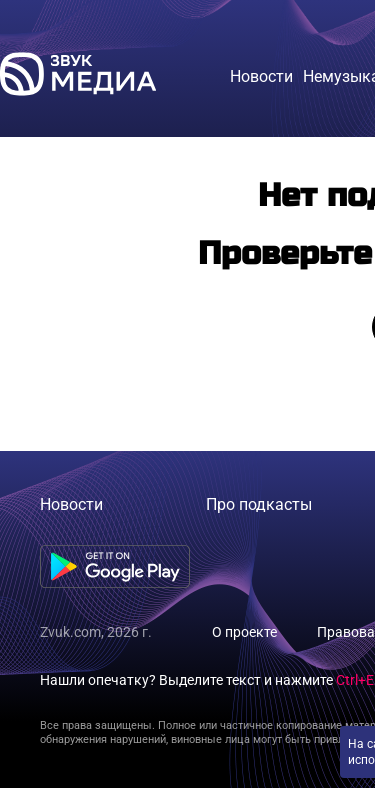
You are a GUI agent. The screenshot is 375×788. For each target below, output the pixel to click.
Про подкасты (259, 504)
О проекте (244, 632)
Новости (71, 504)
